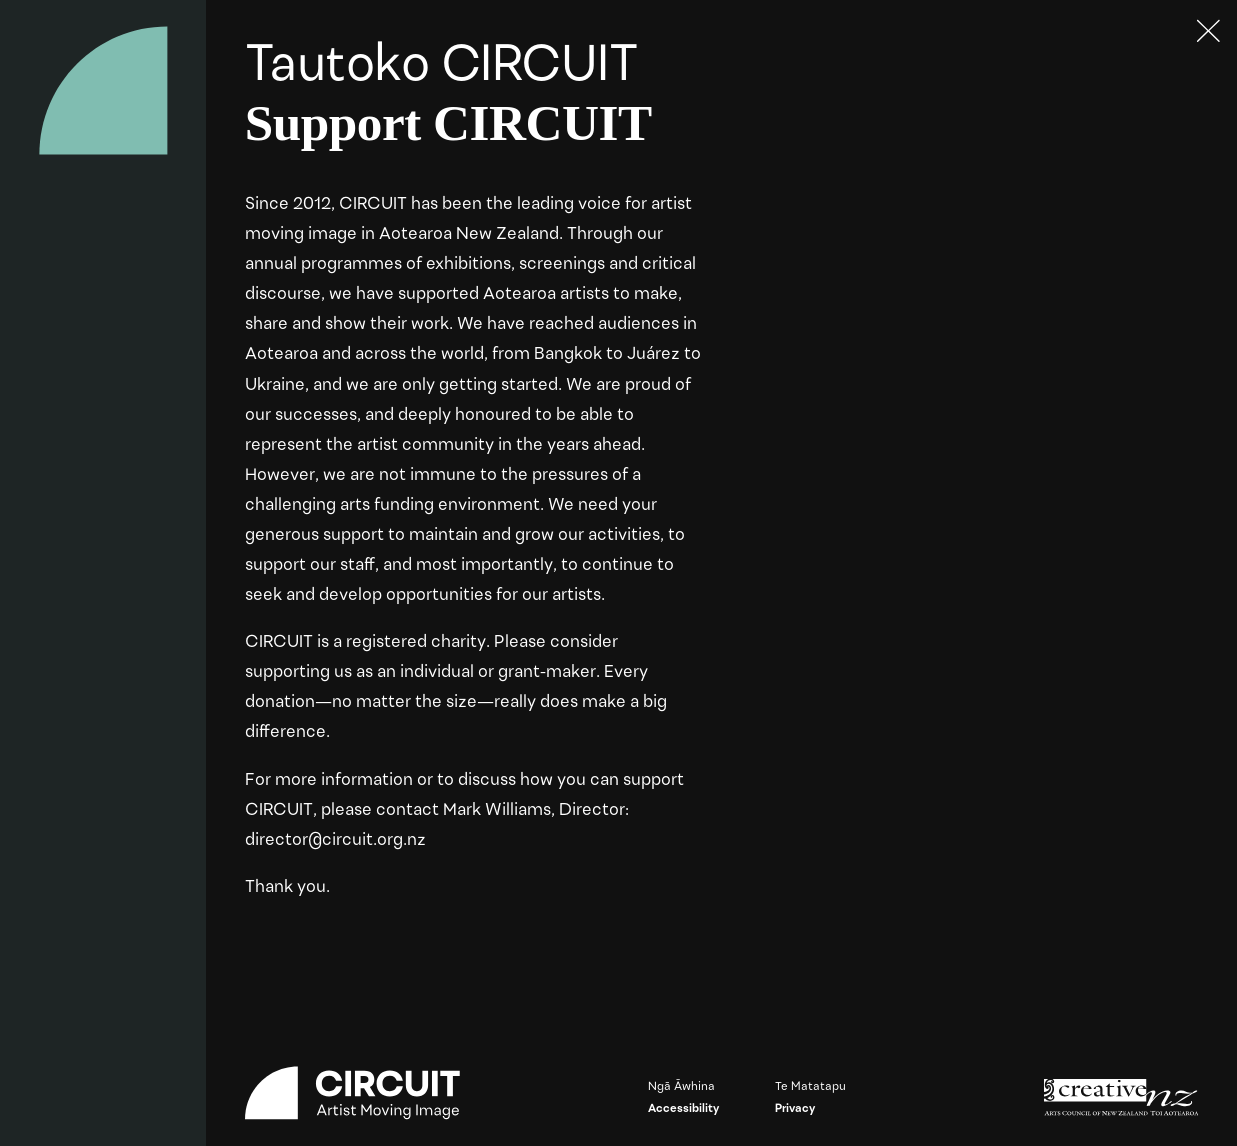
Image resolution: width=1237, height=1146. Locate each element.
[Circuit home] (103, 90)
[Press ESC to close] (1209, 32)
